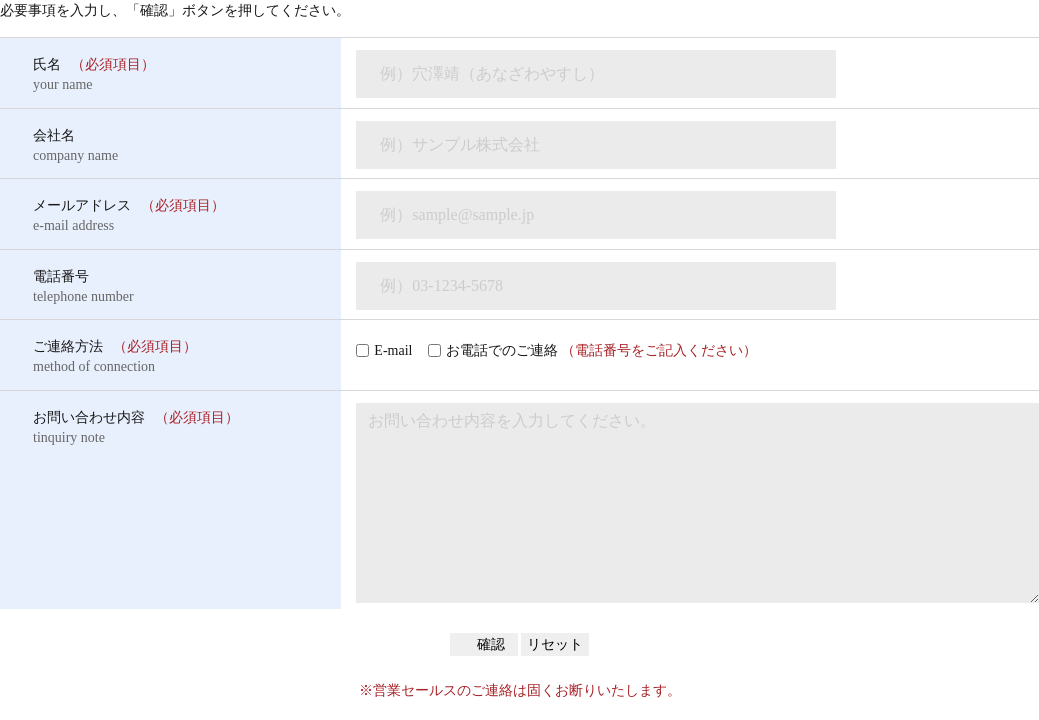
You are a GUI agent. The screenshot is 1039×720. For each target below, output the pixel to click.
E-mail (393, 350)
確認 (490, 644)
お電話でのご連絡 (602, 350)
